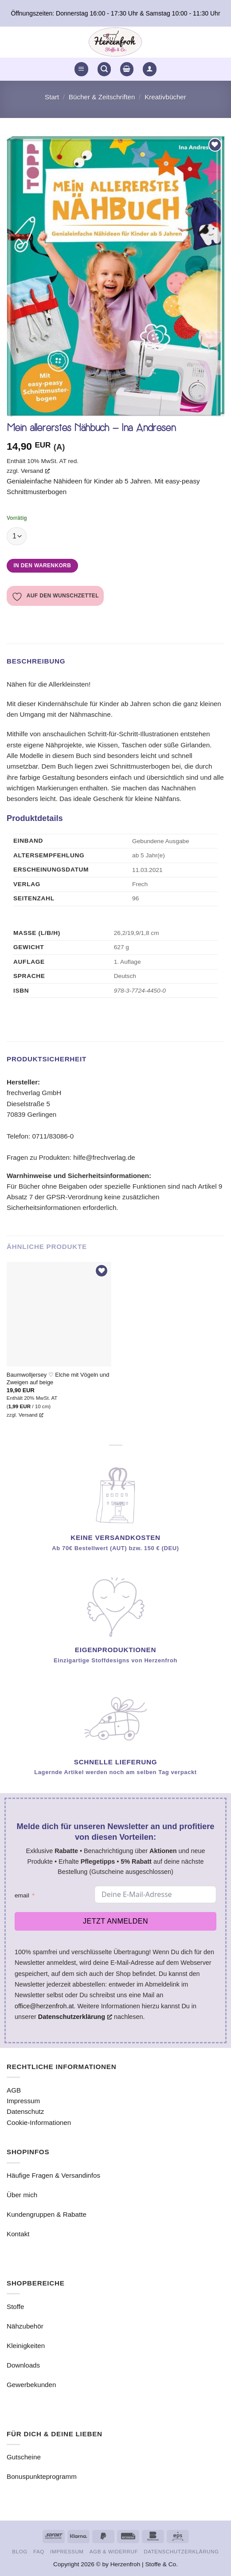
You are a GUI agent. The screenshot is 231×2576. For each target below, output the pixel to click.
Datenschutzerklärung (181, 2551)
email (22, 1895)
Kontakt (18, 2234)
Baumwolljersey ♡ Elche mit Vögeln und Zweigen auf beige (58, 1378)
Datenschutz (25, 2111)
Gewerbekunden (31, 2384)
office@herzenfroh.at (44, 2006)
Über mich (22, 2195)
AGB (14, 2090)
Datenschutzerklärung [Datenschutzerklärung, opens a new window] (75, 2016)
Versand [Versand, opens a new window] (35, 470)
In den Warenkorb (42, 565)
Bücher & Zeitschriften (102, 97)
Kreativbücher (165, 97)
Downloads (23, 2365)
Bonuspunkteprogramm (42, 2476)
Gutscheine (24, 2457)
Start (52, 97)
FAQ (38, 2551)
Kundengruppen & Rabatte (46, 2214)
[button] (81, 69)
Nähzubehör (25, 2326)
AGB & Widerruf (114, 2551)
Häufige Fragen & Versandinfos (53, 2175)
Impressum (23, 2101)
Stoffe (15, 2306)
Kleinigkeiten (26, 2345)
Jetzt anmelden (115, 1921)
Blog (19, 2551)
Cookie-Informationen (39, 2122)
